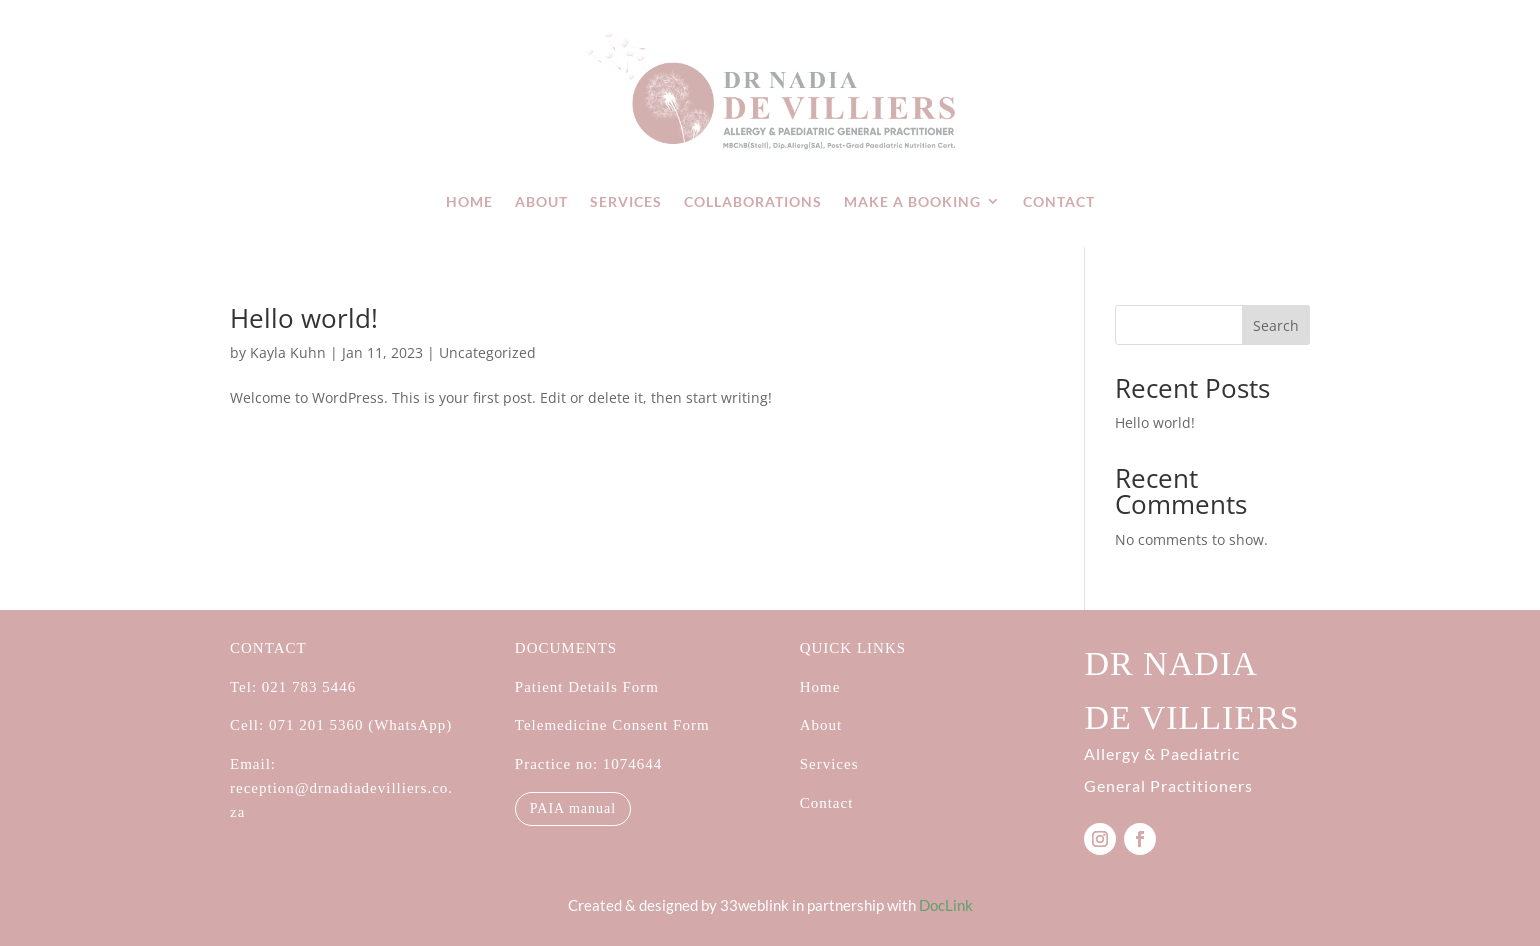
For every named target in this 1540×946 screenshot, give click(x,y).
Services (626, 201)
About (541, 201)
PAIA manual (573, 808)
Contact (1059, 201)
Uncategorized (487, 352)
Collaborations (753, 201)
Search (1276, 325)
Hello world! (304, 318)
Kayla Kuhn (288, 352)
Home (469, 201)
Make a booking (912, 201)
